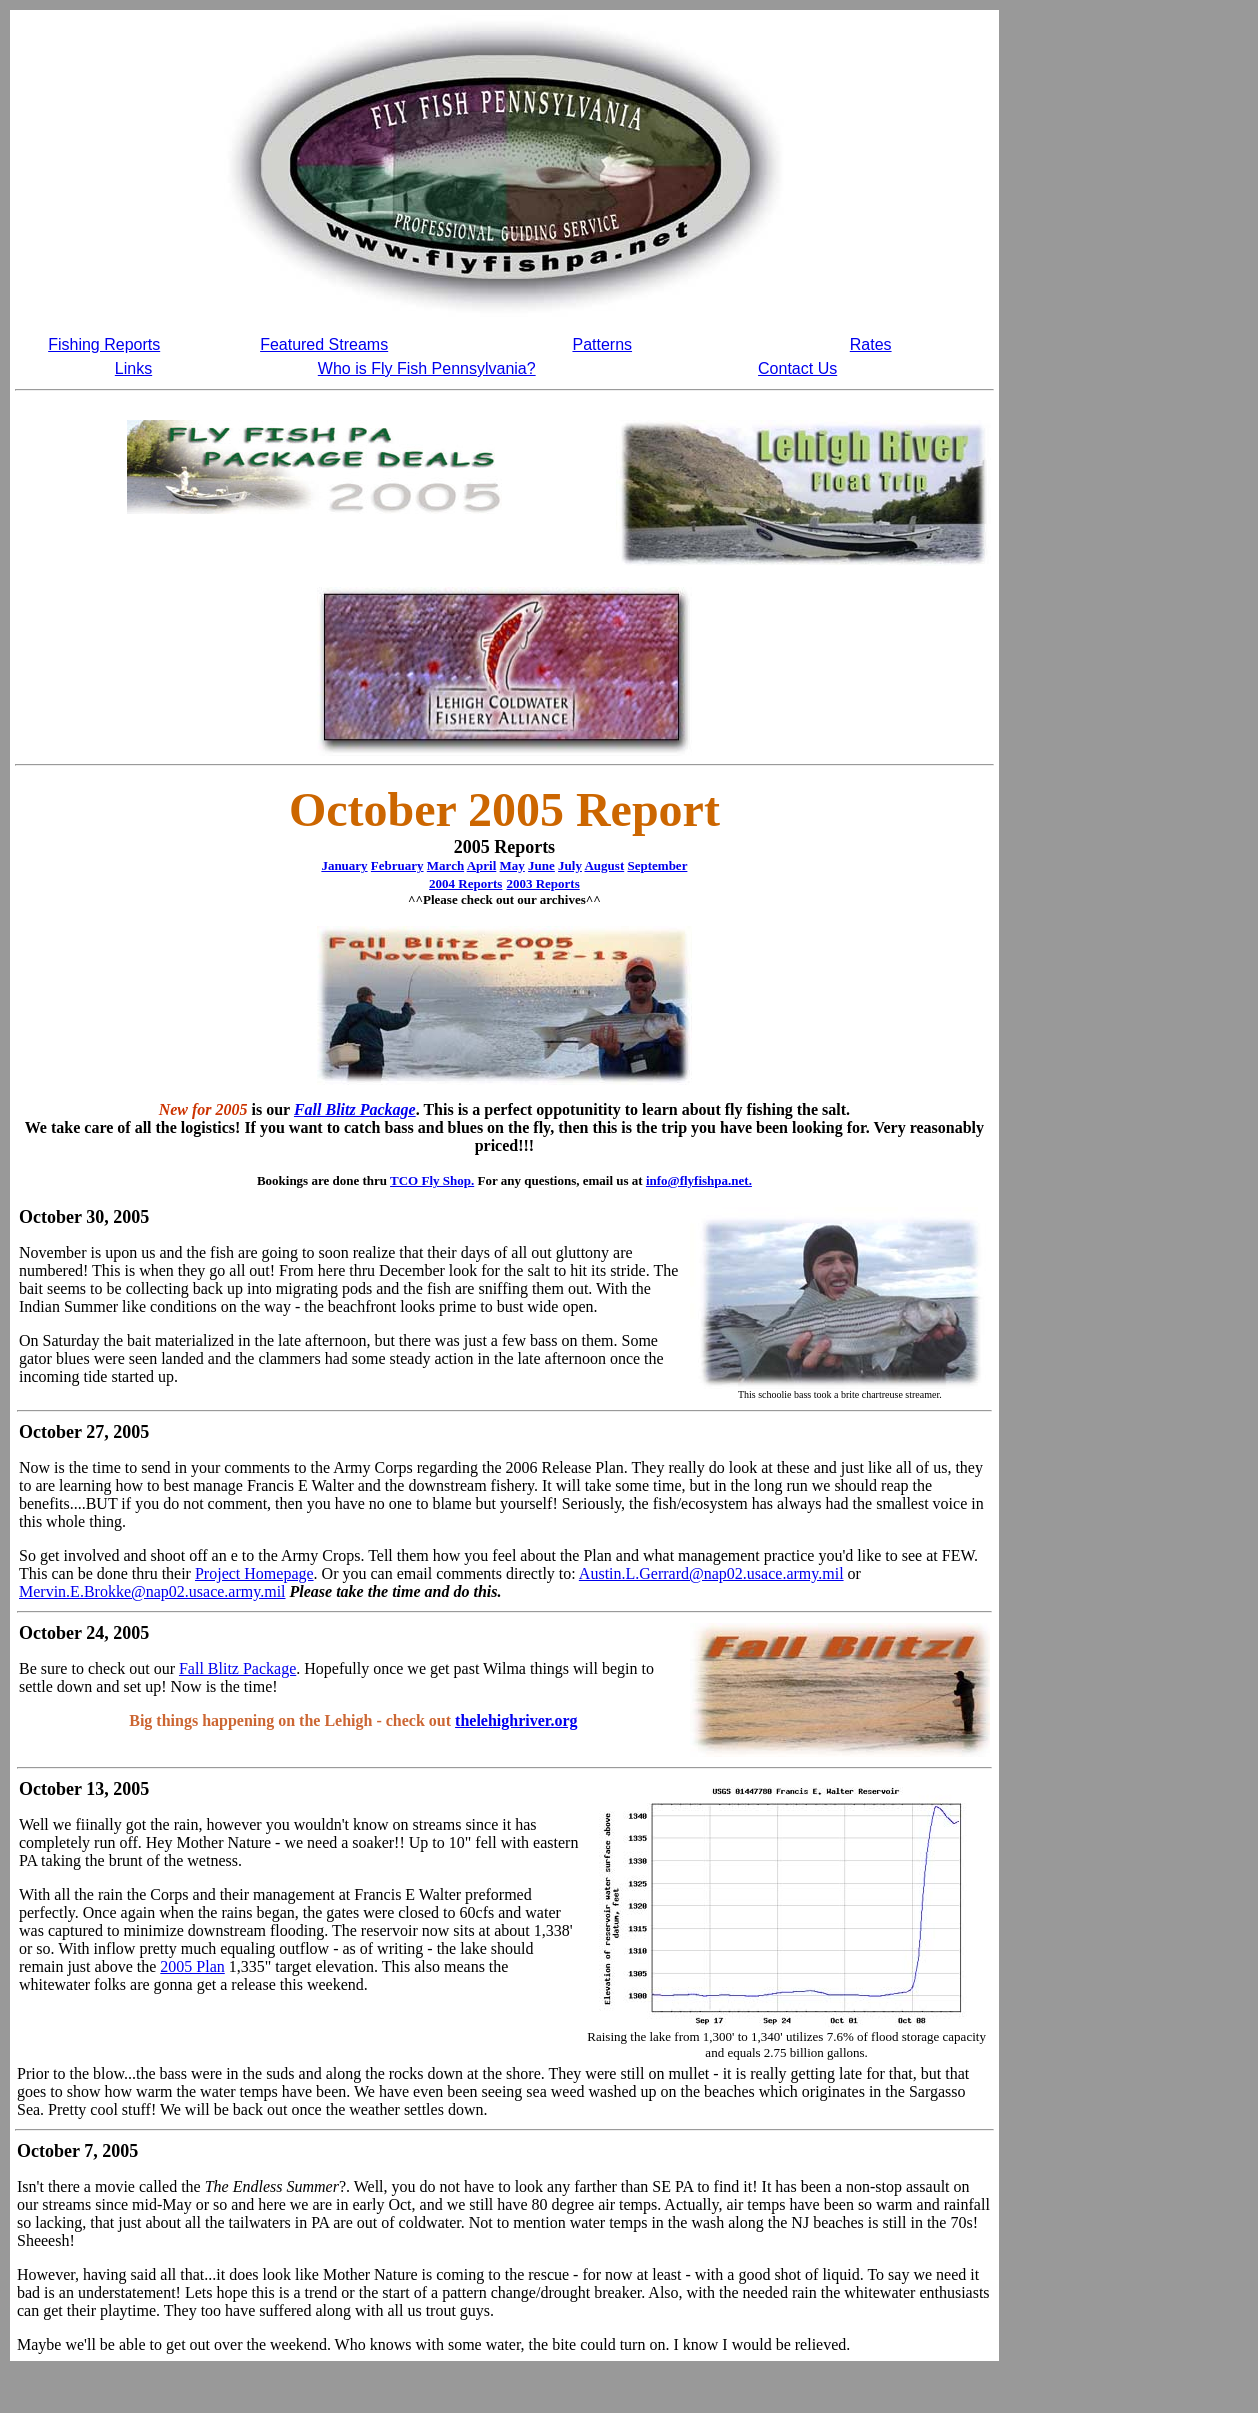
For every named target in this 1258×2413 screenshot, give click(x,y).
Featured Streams (324, 344)
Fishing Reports (104, 344)
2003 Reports (542, 883)
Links (133, 368)
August (604, 865)
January (344, 865)
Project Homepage (254, 1573)
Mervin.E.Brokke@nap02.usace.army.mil (152, 1591)
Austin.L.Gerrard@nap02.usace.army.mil (711, 1573)
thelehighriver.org (516, 1720)
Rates (871, 344)
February (397, 865)
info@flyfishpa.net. (699, 1180)
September (657, 865)
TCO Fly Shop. (432, 1180)
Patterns (602, 344)
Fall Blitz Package (355, 1109)
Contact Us (797, 368)
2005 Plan (192, 1966)
